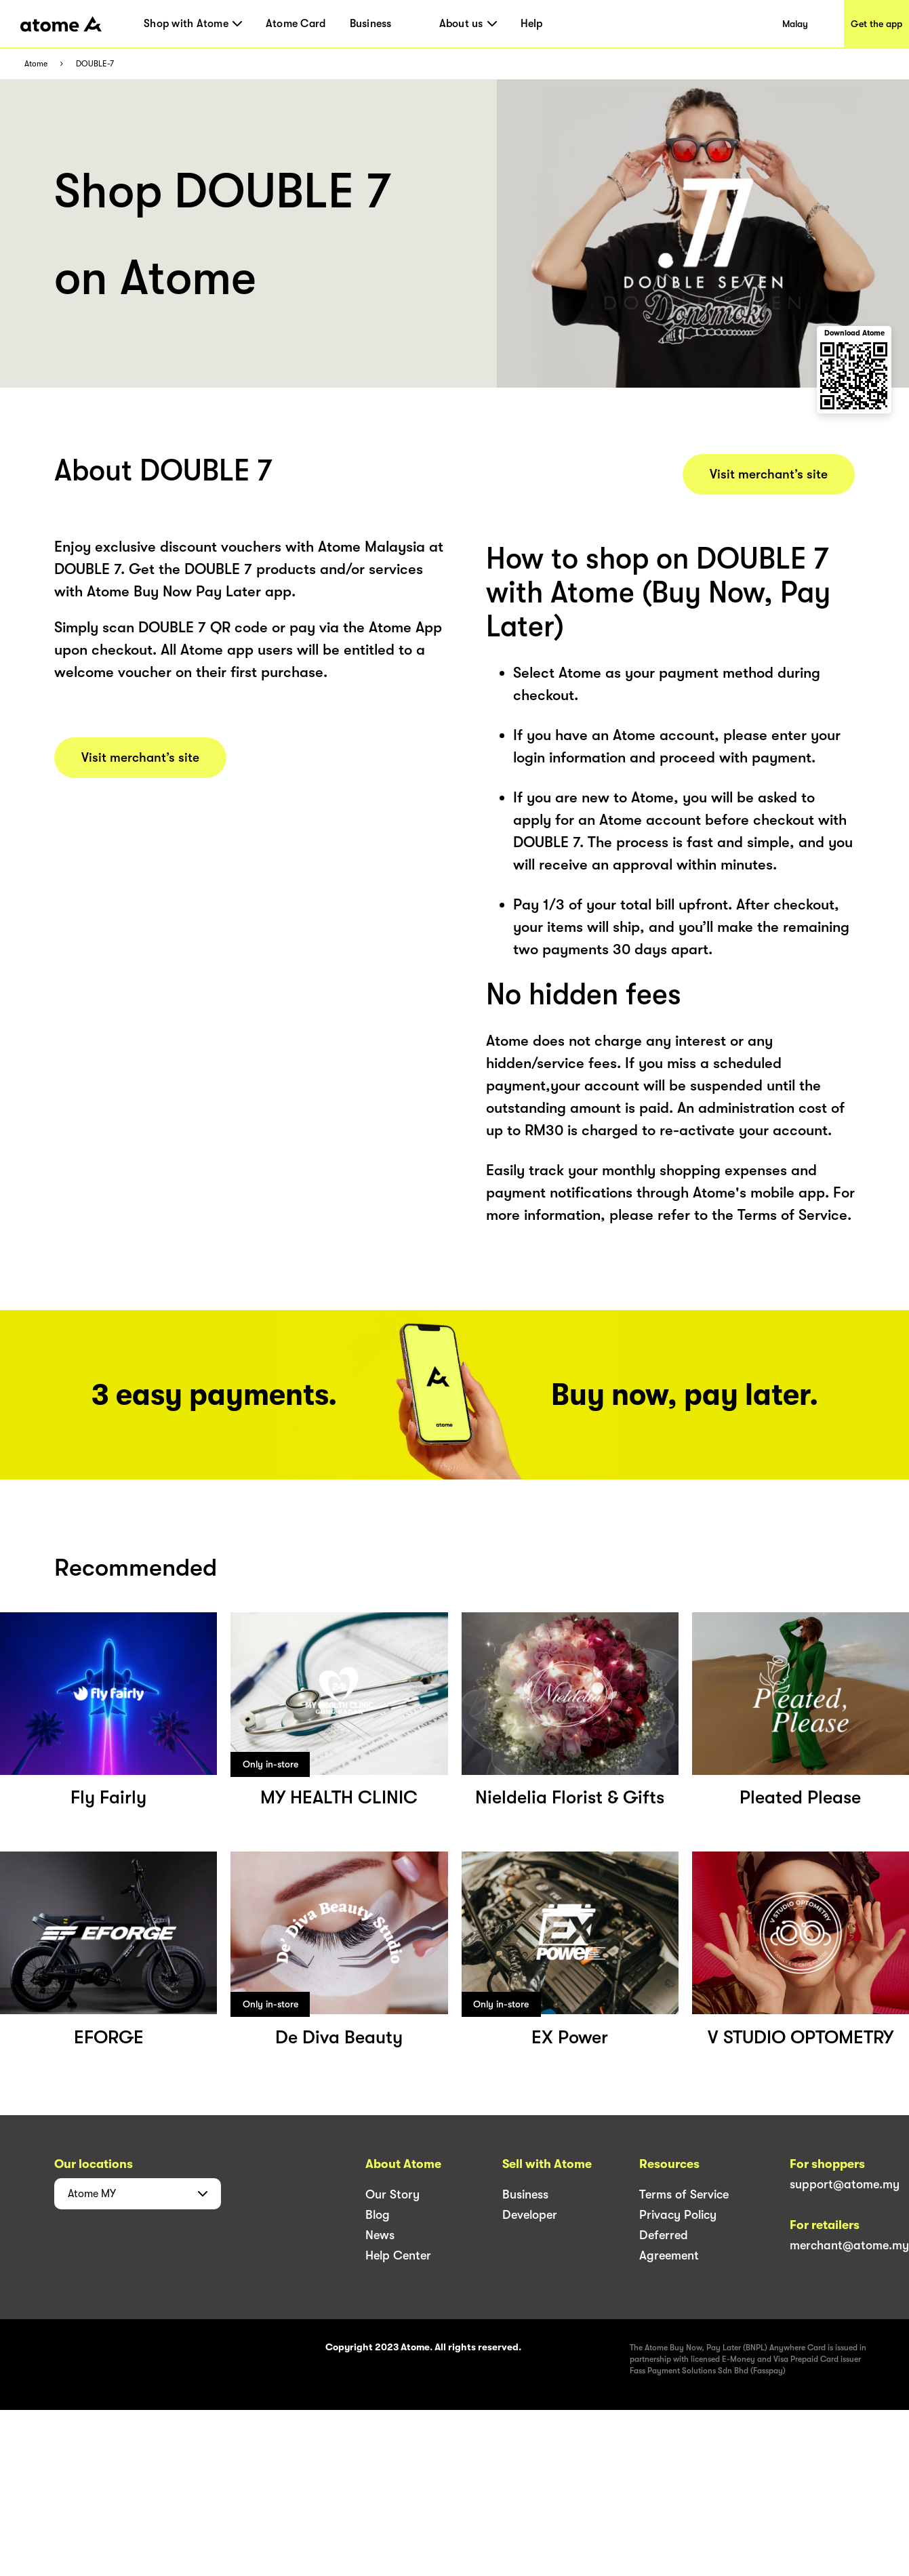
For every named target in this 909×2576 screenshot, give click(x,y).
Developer (529, 2215)
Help (532, 24)
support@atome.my (845, 2184)
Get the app (876, 23)
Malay (795, 23)
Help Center (398, 2255)
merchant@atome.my (849, 2245)
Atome (35, 64)
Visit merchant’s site (140, 757)
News (380, 2235)
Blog (377, 2215)
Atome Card (296, 24)
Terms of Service (684, 2194)
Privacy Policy (677, 2215)
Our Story (392, 2194)
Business (371, 24)
